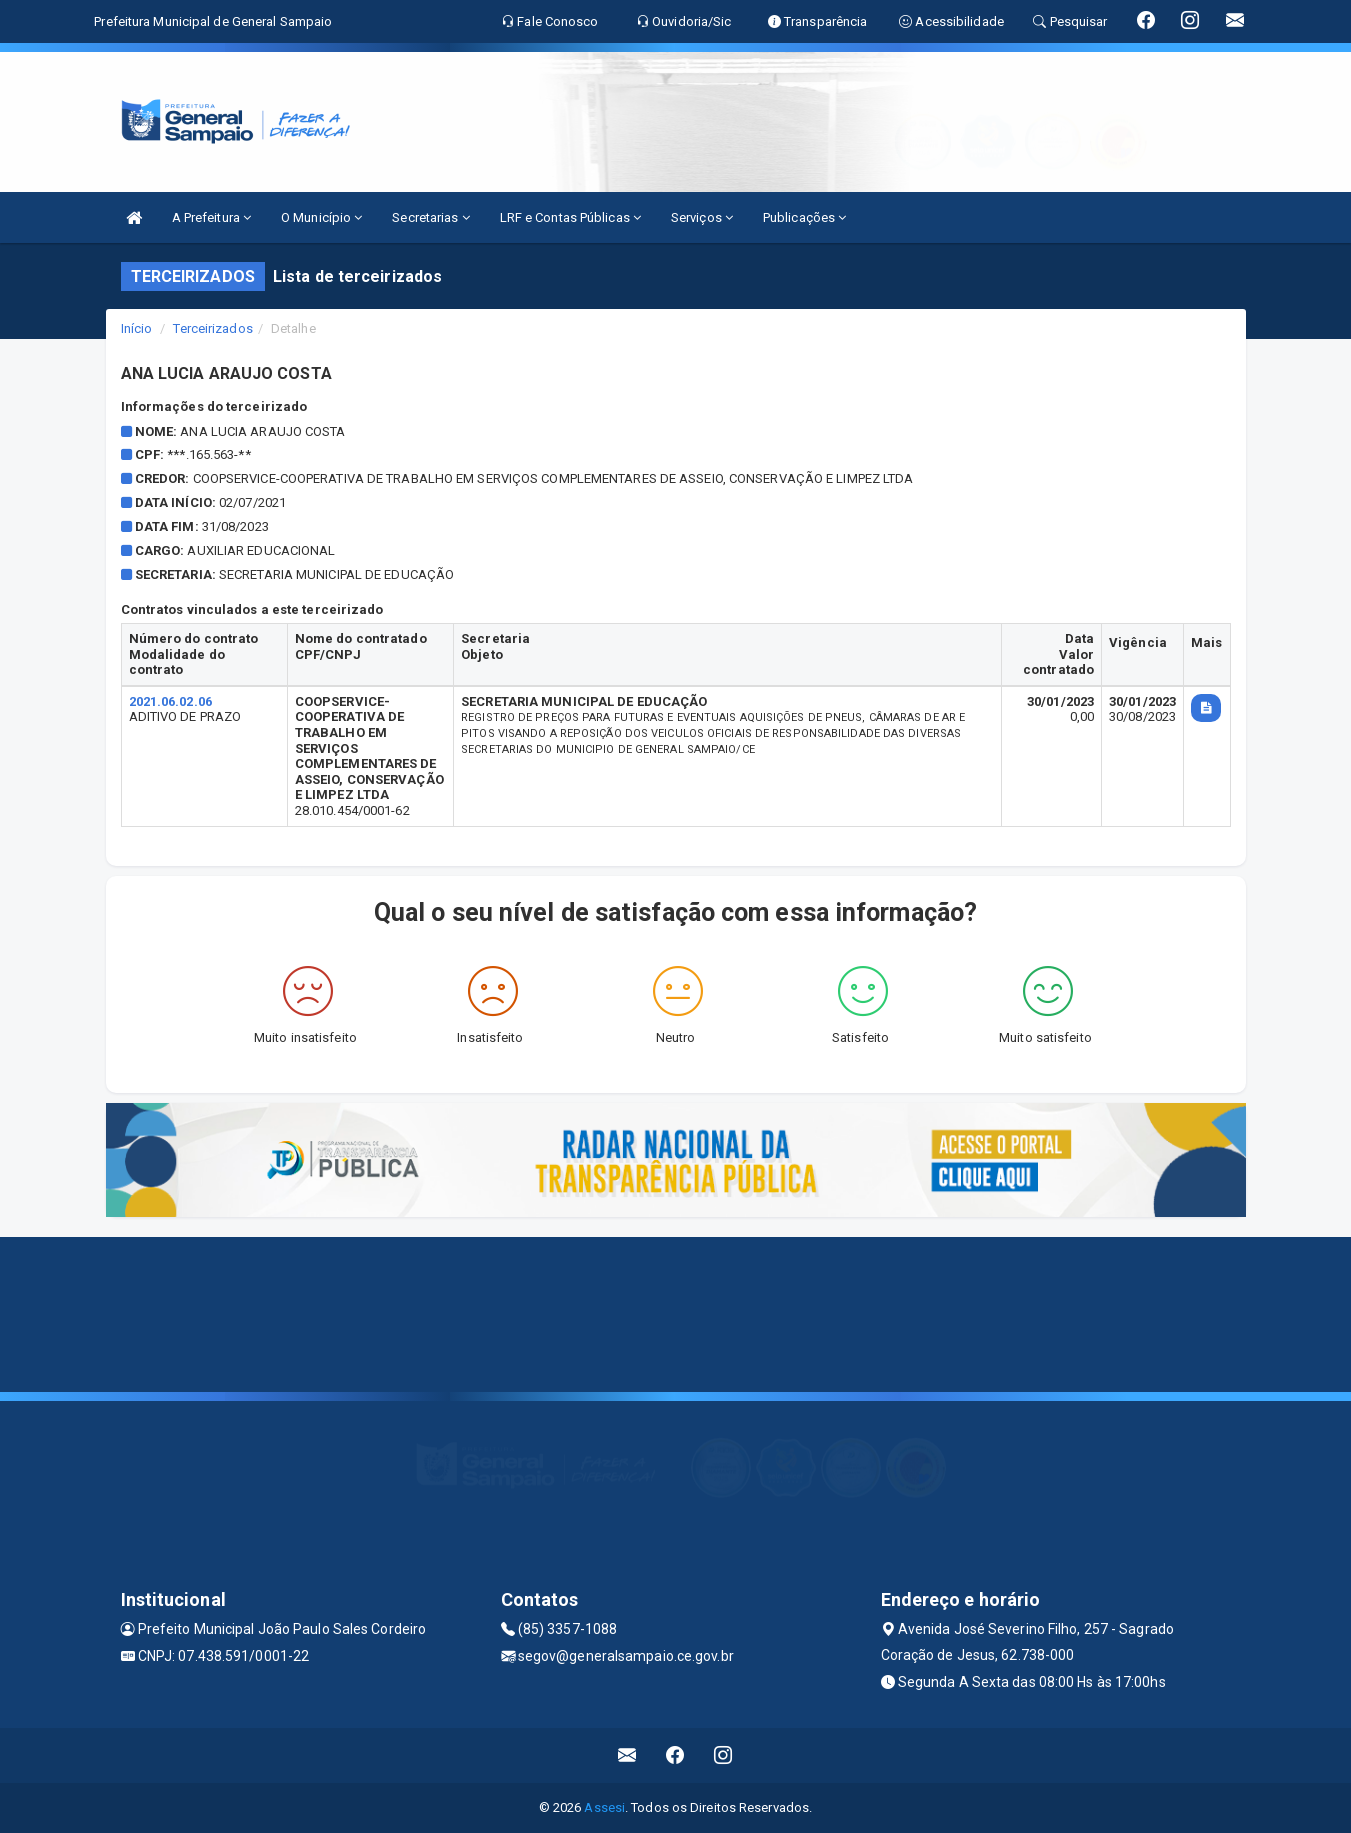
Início (137, 328)
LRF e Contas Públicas (570, 217)
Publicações (804, 217)
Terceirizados (212, 328)
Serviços (702, 217)
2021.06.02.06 (170, 701)
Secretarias (430, 217)
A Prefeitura (211, 217)
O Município (321, 217)
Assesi (604, 1807)
